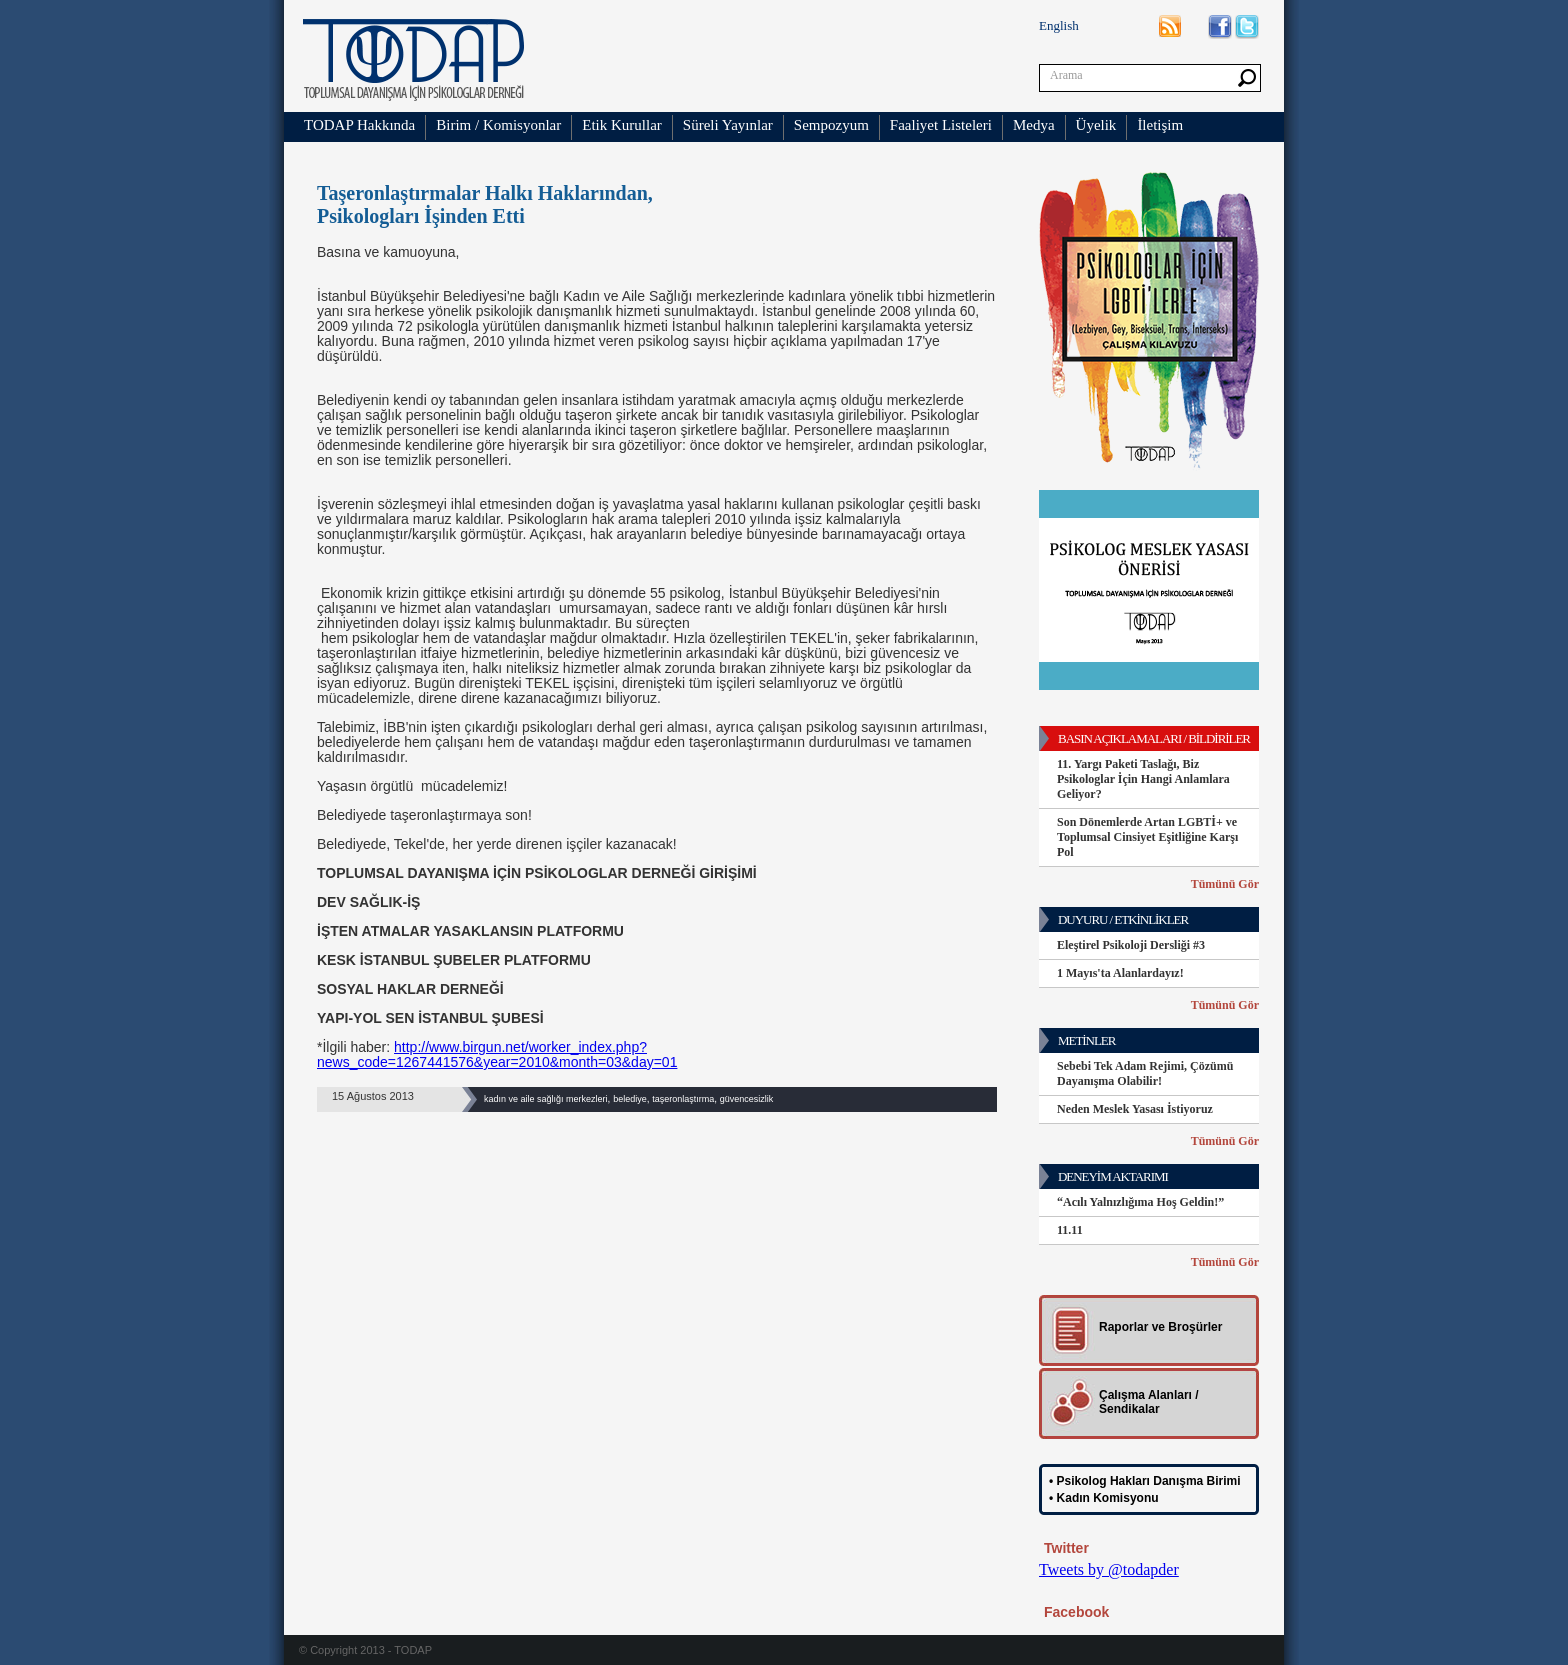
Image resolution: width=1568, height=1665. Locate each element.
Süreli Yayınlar (728, 125)
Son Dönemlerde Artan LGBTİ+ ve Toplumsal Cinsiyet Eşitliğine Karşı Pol (1147, 837)
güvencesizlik (747, 1099)
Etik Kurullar (622, 125)
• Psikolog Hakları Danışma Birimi (1145, 1481)
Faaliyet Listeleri (941, 125)
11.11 (1070, 1230)
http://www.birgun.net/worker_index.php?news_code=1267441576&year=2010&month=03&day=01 (497, 1054)
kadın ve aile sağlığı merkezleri (546, 1099)
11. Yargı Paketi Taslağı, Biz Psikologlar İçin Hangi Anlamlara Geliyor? (1143, 779)
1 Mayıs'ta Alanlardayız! (1120, 973)
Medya (1034, 125)
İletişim (1160, 125)
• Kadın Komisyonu (1104, 1498)
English (1059, 25)
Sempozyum (831, 125)
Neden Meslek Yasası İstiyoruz (1135, 1109)
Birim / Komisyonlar (498, 125)
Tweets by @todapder (1109, 1569)
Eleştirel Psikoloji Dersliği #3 (1131, 945)
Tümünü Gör (1225, 884)
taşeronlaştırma (683, 1099)
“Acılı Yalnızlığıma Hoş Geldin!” (1140, 1202)
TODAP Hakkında (359, 125)
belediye (630, 1099)
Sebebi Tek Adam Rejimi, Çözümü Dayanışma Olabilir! (1145, 1073)
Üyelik (1096, 125)
